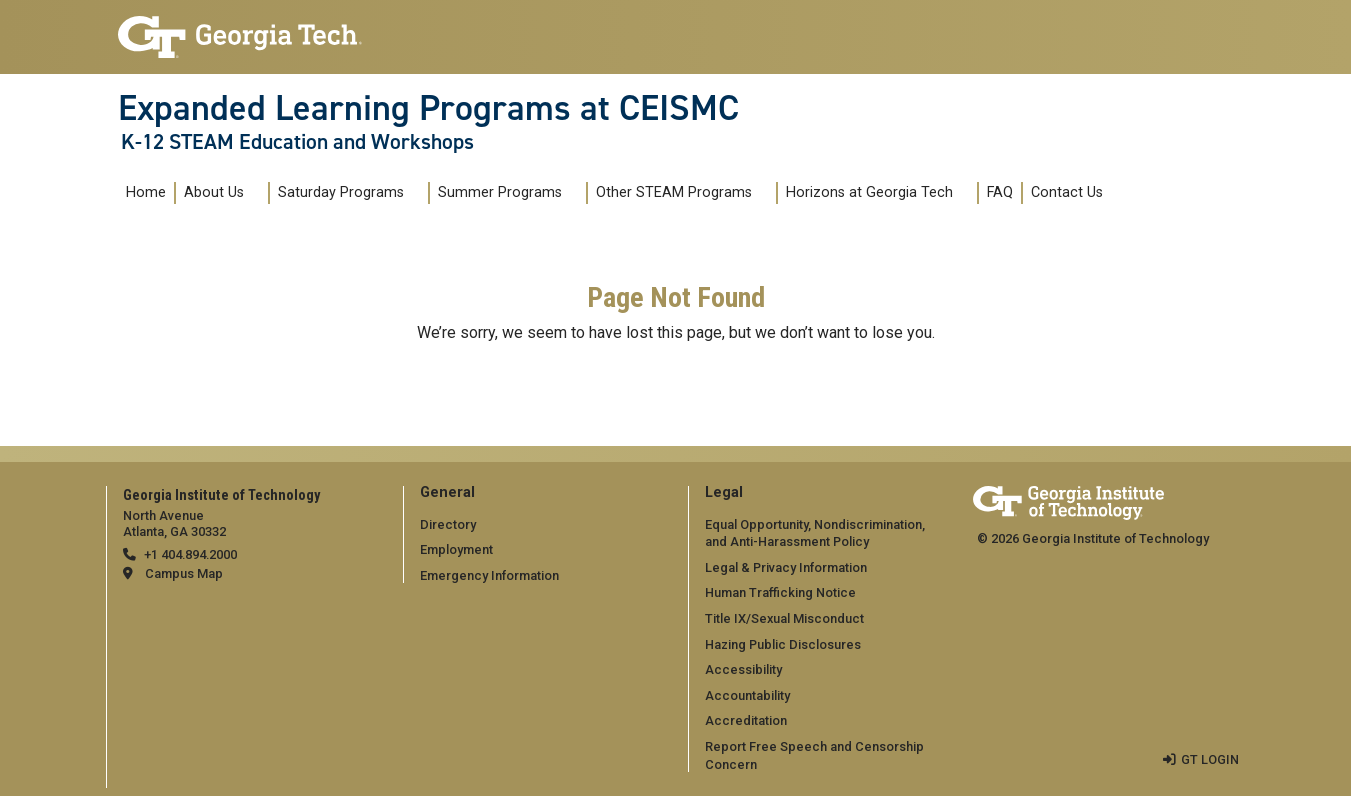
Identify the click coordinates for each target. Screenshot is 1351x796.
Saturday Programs (341, 192)
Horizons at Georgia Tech (869, 192)
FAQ (1000, 192)
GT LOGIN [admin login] (1210, 759)
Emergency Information (489, 575)
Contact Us (1067, 192)
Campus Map (184, 573)
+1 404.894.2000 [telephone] (190, 554)
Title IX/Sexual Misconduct (784, 618)
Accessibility (743, 669)
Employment (456, 549)
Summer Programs (500, 192)
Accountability (747, 695)
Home (146, 192)
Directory (448, 524)
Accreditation (746, 720)
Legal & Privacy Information (786, 567)
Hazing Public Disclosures (783, 644)
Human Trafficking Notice (780, 592)
